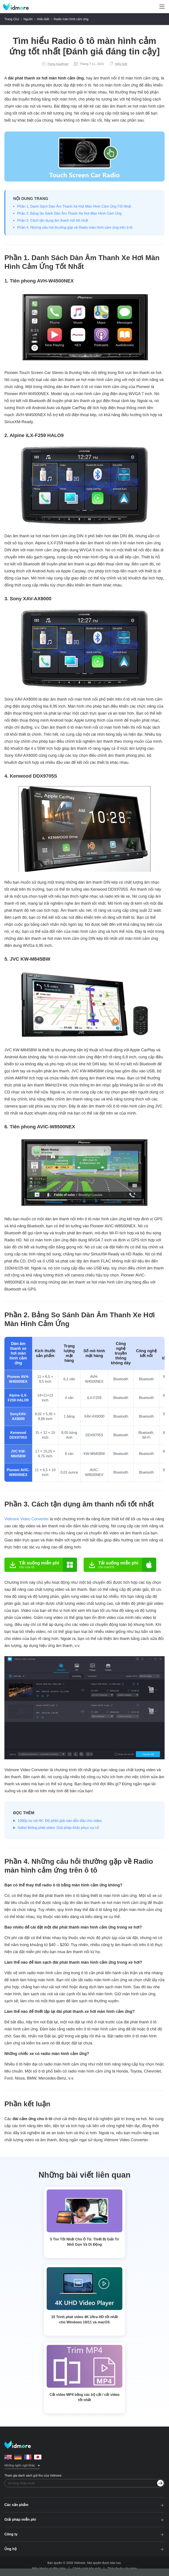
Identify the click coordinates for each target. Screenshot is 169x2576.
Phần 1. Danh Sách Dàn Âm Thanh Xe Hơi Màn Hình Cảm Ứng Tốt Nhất (74, 206)
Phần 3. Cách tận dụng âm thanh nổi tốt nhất (52, 220)
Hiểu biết (43, 19)
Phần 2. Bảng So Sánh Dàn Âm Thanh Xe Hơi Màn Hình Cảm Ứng (69, 213)
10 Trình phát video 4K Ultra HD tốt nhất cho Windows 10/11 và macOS (84, 2319)
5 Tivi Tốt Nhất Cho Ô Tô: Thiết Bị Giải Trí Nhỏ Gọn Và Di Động (84, 2241)
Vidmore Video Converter (26, 1519)
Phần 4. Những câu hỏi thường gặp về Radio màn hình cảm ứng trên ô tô (74, 227)
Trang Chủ (11, 19)
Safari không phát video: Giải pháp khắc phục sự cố (58, 1828)
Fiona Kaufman (55, 64)
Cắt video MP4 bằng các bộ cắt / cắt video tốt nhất (84, 2397)
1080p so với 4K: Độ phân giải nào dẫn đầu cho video (60, 1821)
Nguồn (28, 19)
